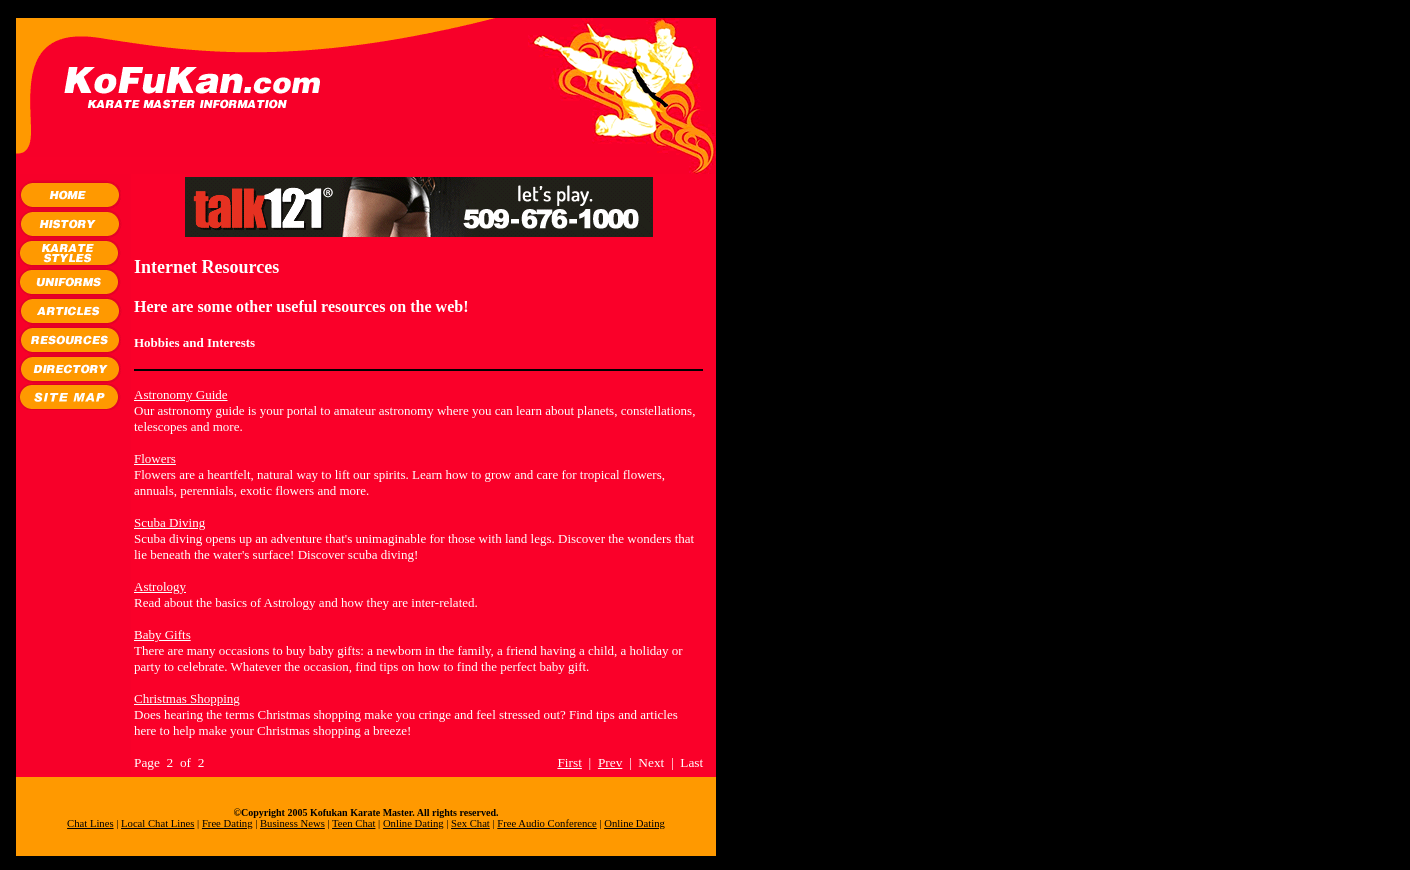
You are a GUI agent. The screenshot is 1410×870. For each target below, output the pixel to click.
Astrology (160, 586)
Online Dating (413, 823)
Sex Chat (470, 823)
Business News (292, 823)
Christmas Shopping (187, 698)
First (569, 762)
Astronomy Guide (181, 394)
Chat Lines (90, 823)
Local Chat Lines (157, 823)
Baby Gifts (162, 634)
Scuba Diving (169, 522)
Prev (610, 762)
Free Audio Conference (546, 823)
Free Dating (227, 823)
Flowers (155, 458)
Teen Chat (353, 823)
